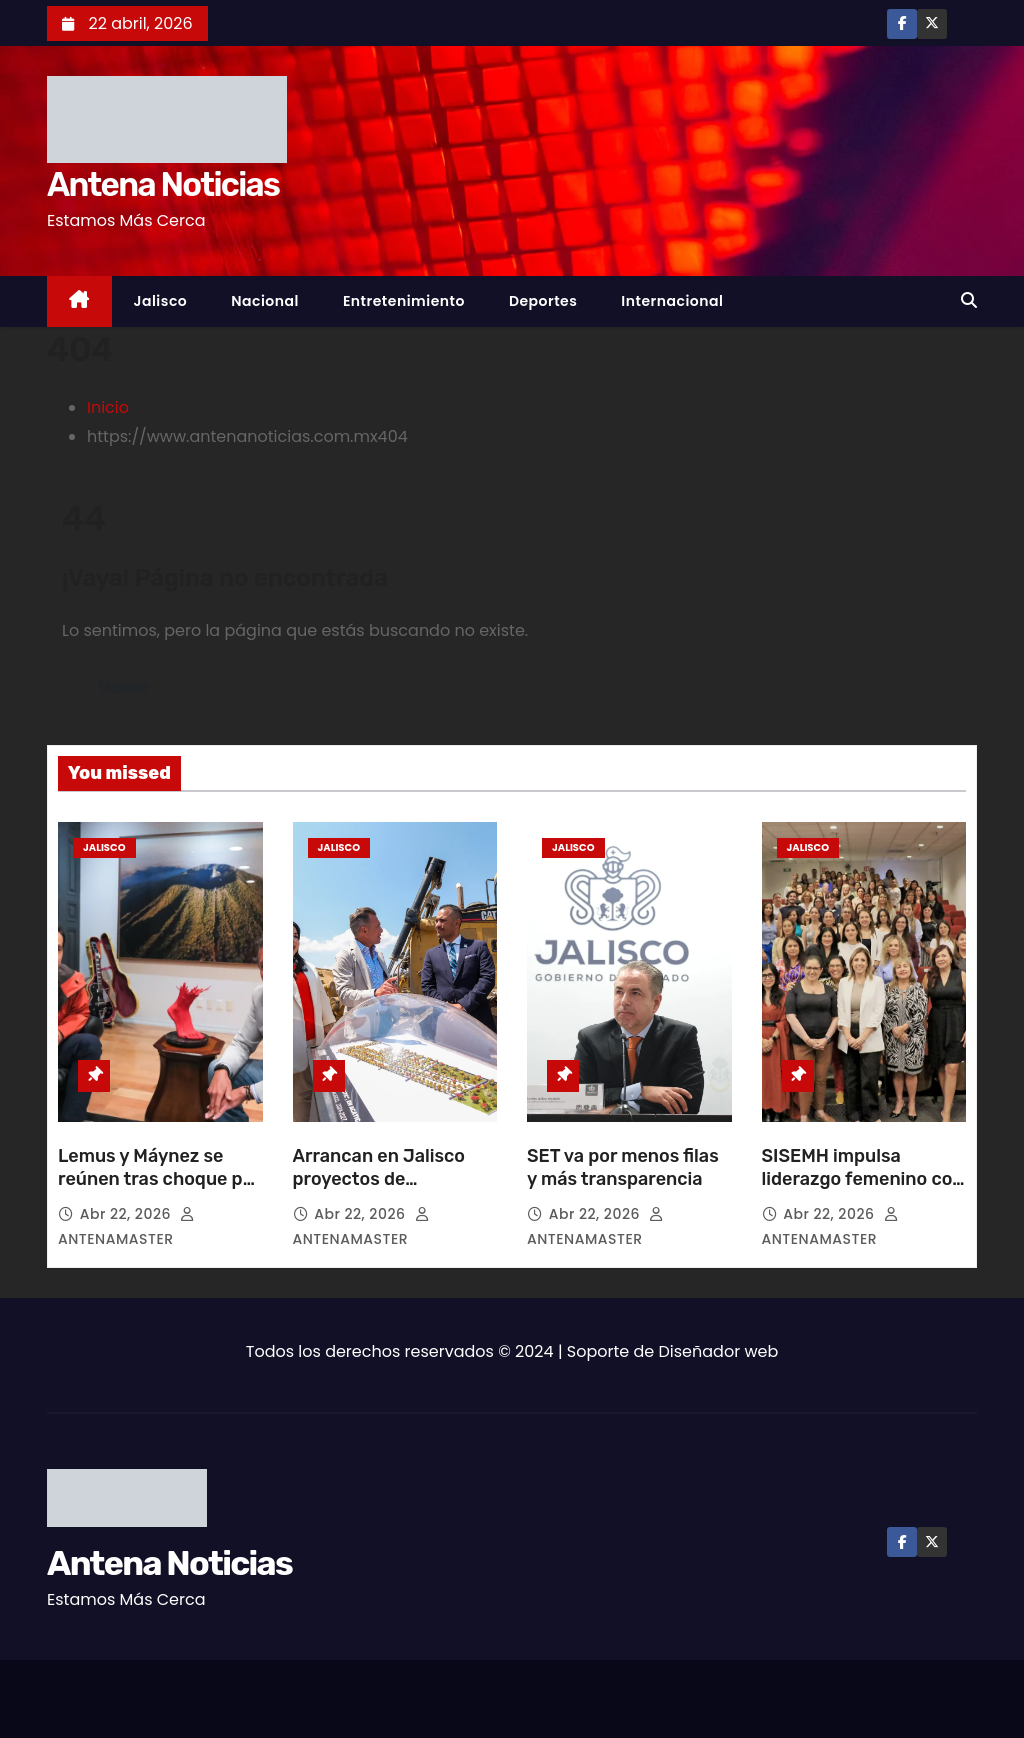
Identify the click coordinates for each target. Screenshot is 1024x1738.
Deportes (543, 301)
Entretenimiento (404, 301)
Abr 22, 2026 (127, 1214)
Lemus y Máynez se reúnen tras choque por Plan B (159, 1180)
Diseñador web (719, 1351)
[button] (969, 300)
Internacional (672, 301)
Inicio (108, 407)
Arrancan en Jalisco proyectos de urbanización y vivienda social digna (394, 1192)
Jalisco (161, 301)
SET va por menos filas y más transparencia (623, 1168)
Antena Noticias (163, 184)
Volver (124, 687)
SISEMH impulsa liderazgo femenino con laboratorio (863, 1180)
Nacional (265, 301)
